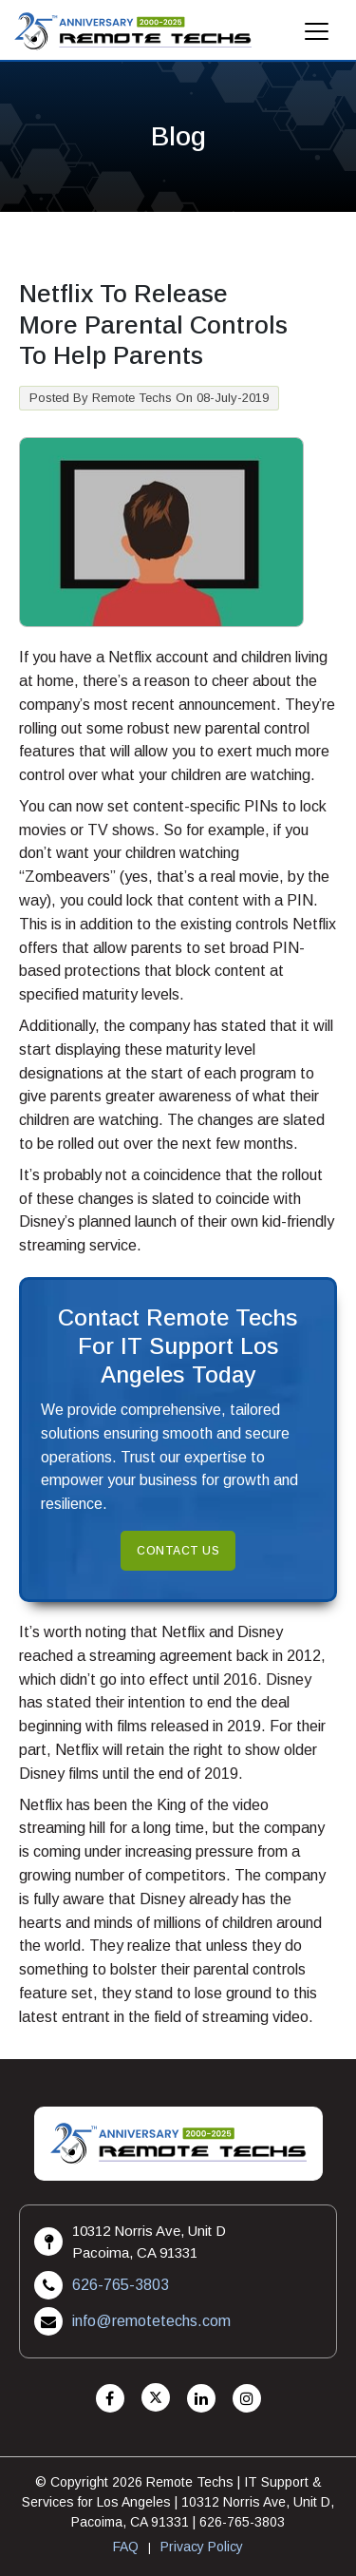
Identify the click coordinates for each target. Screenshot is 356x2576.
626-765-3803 (120, 2285)
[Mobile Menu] (317, 36)
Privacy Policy (201, 2546)
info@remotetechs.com (151, 2321)
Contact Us (178, 1550)
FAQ (126, 2546)
